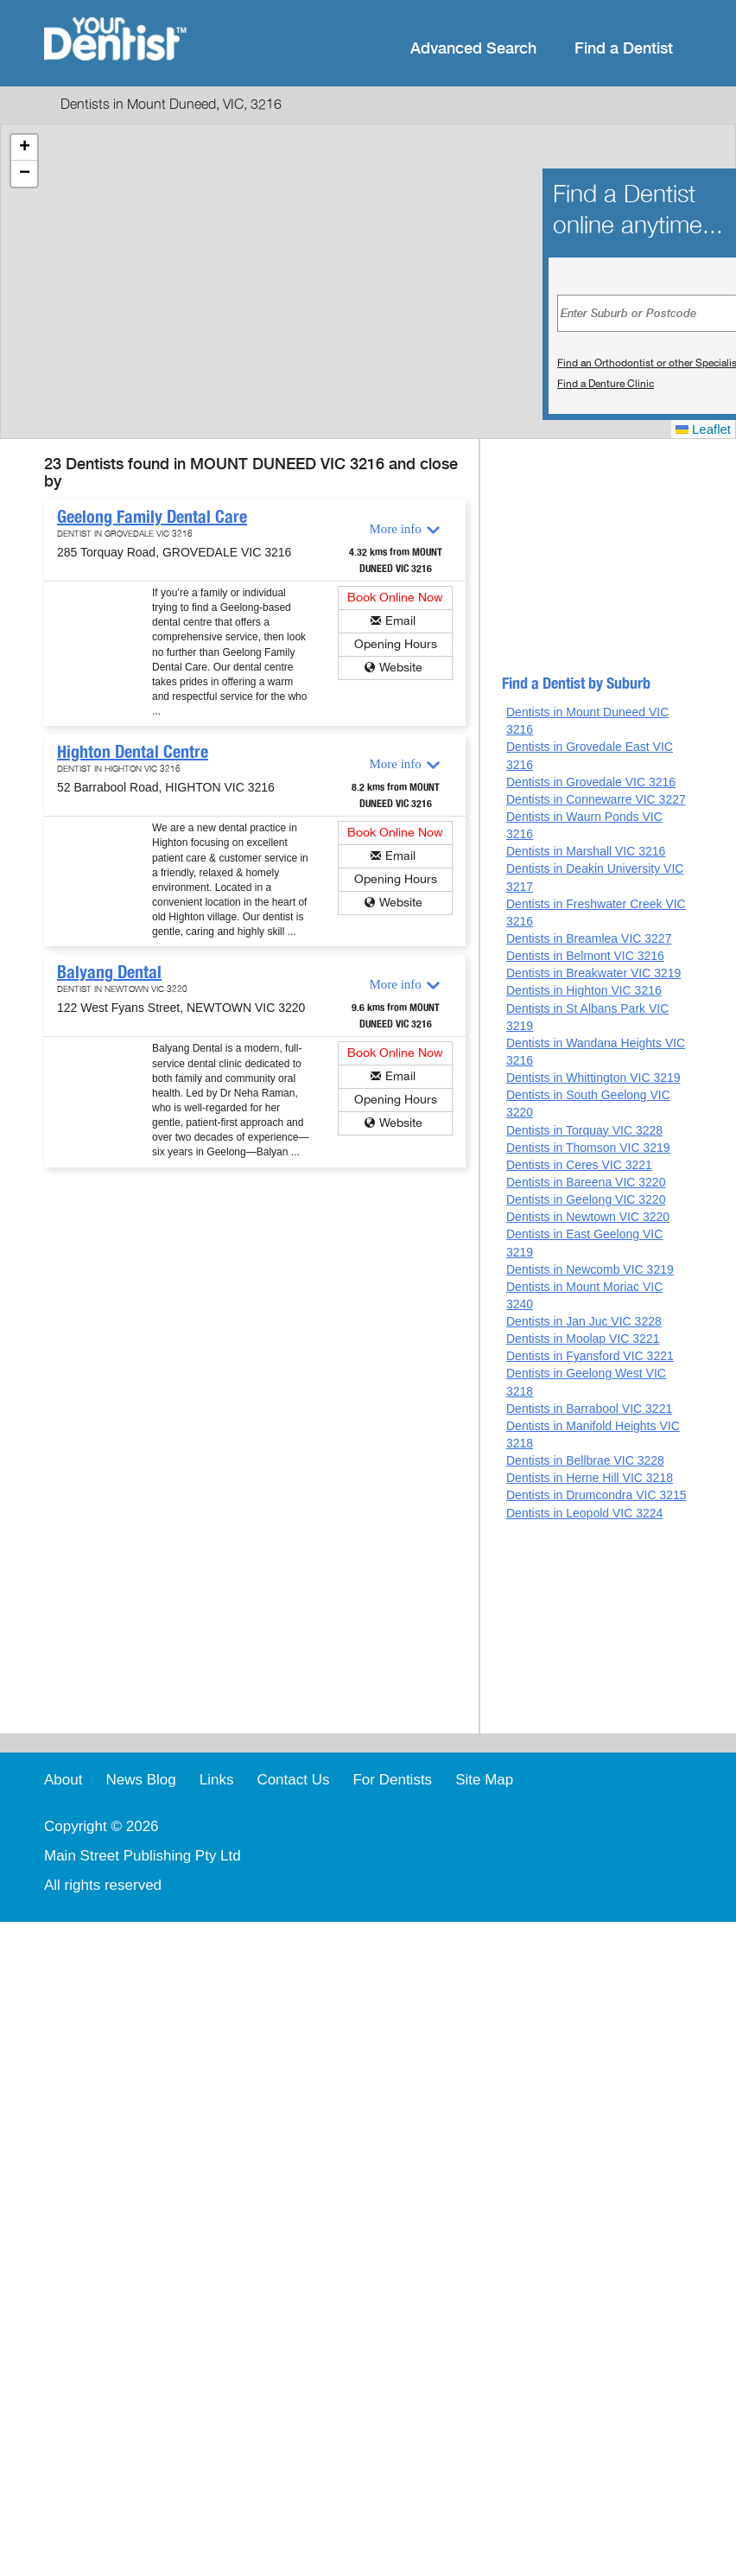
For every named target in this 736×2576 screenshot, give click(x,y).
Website (400, 667)
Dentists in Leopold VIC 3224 (584, 1513)
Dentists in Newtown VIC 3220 (587, 1217)
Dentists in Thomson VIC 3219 (588, 1147)
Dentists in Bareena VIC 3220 (585, 1182)
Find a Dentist (623, 49)
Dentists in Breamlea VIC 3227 (588, 938)
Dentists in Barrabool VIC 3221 (589, 1408)
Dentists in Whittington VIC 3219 (593, 1077)
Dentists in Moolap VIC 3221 (582, 1338)
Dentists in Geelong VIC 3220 (585, 1199)
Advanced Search (473, 49)
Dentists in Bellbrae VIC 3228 (585, 1460)
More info (395, 529)
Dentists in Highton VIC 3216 (584, 990)
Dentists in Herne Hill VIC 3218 (589, 1478)
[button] (24, 148)
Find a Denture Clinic (605, 384)
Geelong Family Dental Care (152, 516)
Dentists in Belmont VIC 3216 (585, 956)
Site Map (484, 1779)
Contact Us (293, 1779)
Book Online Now (395, 597)
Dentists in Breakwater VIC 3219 (593, 973)
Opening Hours (395, 644)
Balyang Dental (109, 972)
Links (217, 1779)
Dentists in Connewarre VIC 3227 (596, 799)
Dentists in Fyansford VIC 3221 (590, 1356)
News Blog (140, 1779)
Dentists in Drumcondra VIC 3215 (596, 1495)
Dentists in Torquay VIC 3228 (584, 1130)
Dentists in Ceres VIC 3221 (579, 1165)
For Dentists (392, 1779)
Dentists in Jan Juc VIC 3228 (584, 1321)
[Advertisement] (583, 564)
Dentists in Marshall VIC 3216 (585, 851)
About (63, 1779)
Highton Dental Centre (132, 751)
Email (400, 621)
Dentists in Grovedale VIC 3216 (591, 782)
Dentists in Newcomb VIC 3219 (590, 1269)
